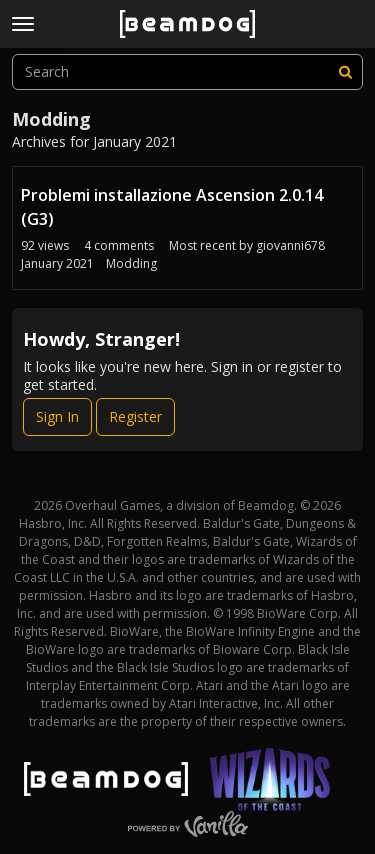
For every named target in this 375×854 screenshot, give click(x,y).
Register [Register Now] (135, 416)
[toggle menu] (23, 24)
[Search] (345, 72)
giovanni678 (290, 245)
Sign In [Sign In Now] (57, 416)
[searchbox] (187, 72)
